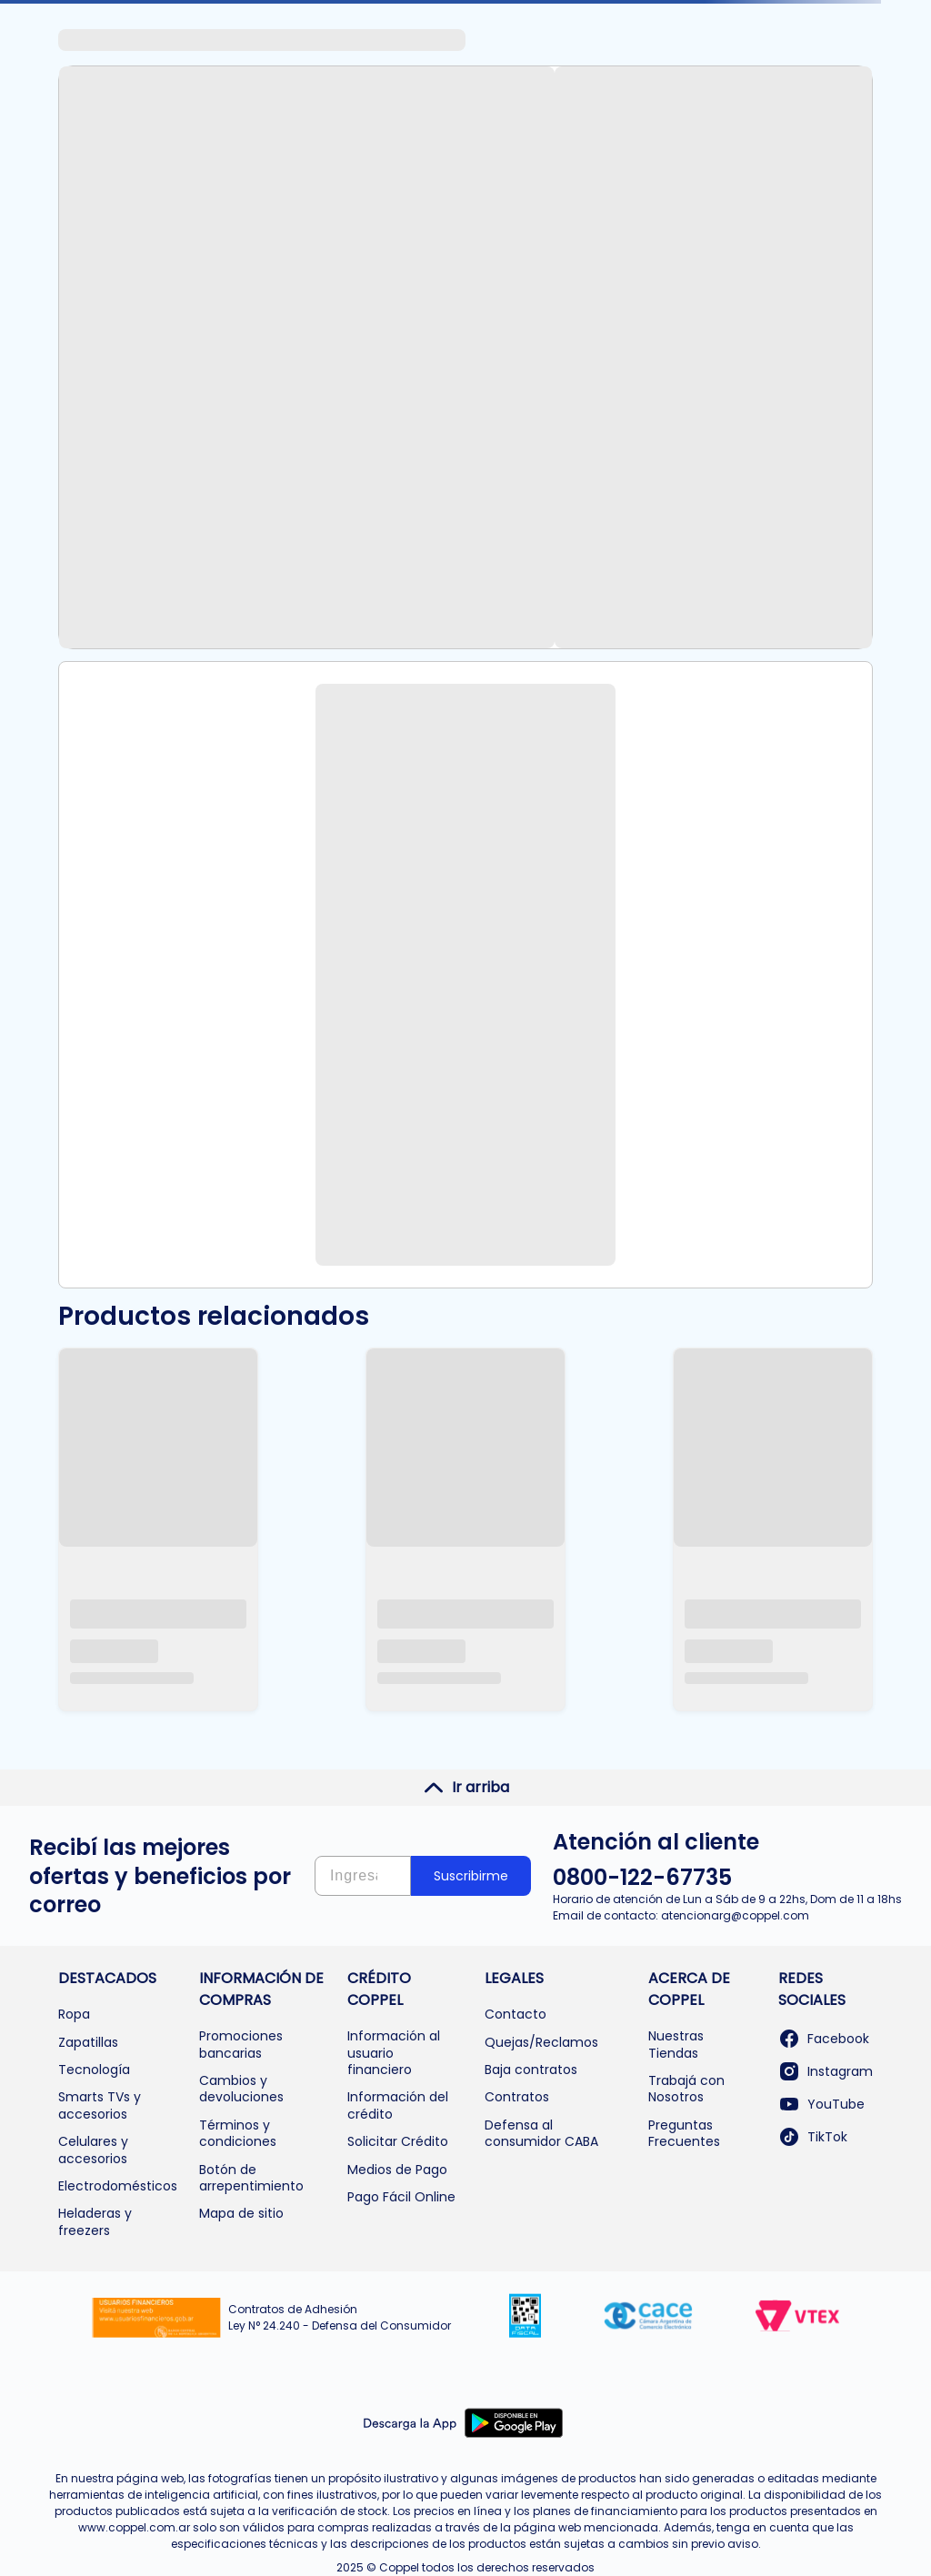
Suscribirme (471, 1876)
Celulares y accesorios (93, 2149)
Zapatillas (88, 2042)
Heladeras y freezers (95, 2221)
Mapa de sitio (241, 2213)
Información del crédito (397, 2105)
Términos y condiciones (237, 2133)
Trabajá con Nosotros (686, 2088)
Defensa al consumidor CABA (541, 2133)
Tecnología (94, 2069)
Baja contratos (531, 2069)
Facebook (823, 2039)
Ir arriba (466, 1788)
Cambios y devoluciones (241, 2088)
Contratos (517, 2097)
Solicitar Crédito (397, 2141)
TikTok (812, 2137)
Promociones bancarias (241, 2044)
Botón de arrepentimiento (251, 2177)
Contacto (515, 2014)
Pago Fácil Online (401, 2197)
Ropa (74, 2014)
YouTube (821, 2104)
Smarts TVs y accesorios (99, 2105)
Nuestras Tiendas (676, 2044)
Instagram (825, 2071)
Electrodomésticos (117, 2186)
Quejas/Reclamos (541, 2042)
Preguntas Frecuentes (684, 2133)
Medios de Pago (397, 2169)
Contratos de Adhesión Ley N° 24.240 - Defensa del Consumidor (339, 2317)
